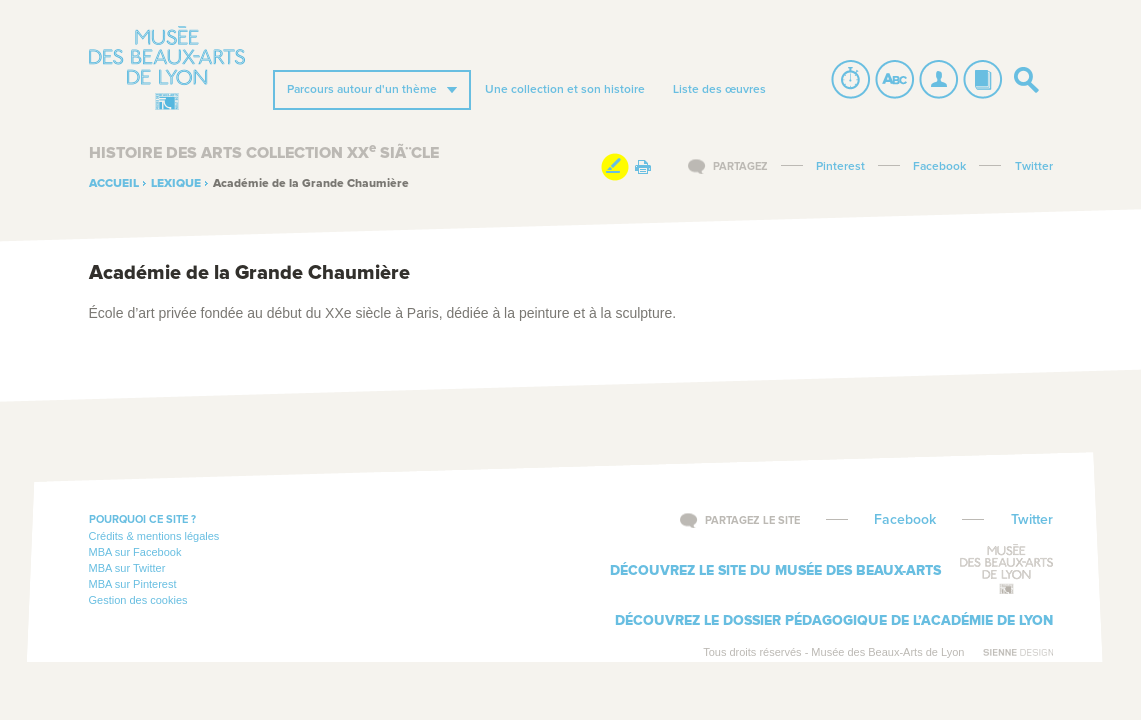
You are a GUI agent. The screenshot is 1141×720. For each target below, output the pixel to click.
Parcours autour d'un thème (362, 90)
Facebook (939, 167)
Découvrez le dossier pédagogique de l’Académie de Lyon (834, 621)
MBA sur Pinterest (133, 584)
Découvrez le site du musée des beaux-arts (775, 571)
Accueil (114, 184)
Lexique (176, 184)
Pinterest (840, 167)
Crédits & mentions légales (154, 536)
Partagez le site (752, 520)
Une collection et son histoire (565, 90)
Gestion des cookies (138, 600)
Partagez (740, 166)
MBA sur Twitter (127, 568)
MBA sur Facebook (135, 552)
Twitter (1034, 167)
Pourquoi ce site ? (142, 519)
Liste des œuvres (719, 90)
